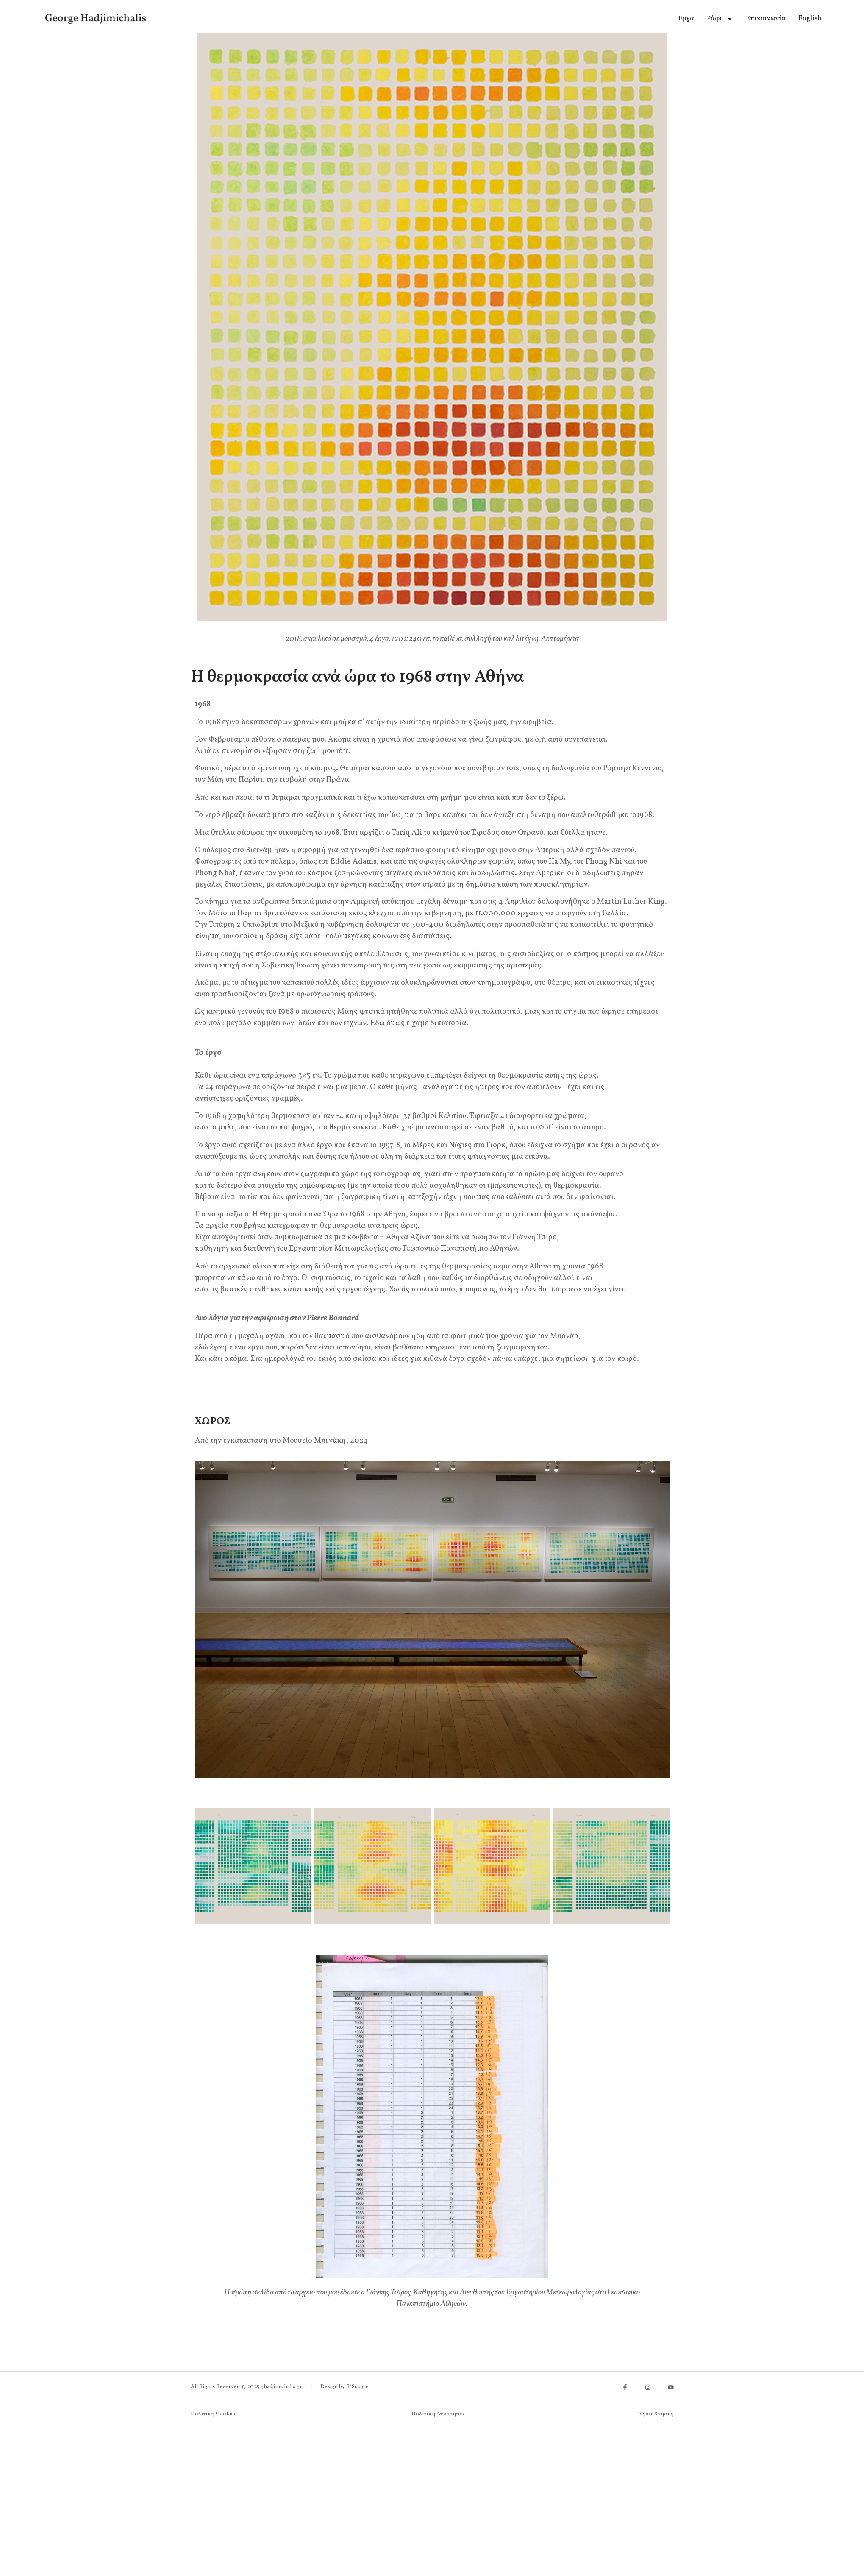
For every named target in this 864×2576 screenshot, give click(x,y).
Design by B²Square (344, 2387)
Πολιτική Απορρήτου (437, 2414)
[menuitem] (810, 18)
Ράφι (720, 18)
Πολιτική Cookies (213, 2414)
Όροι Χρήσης (657, 2414)
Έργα (686, 18)
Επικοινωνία (766, 18)
